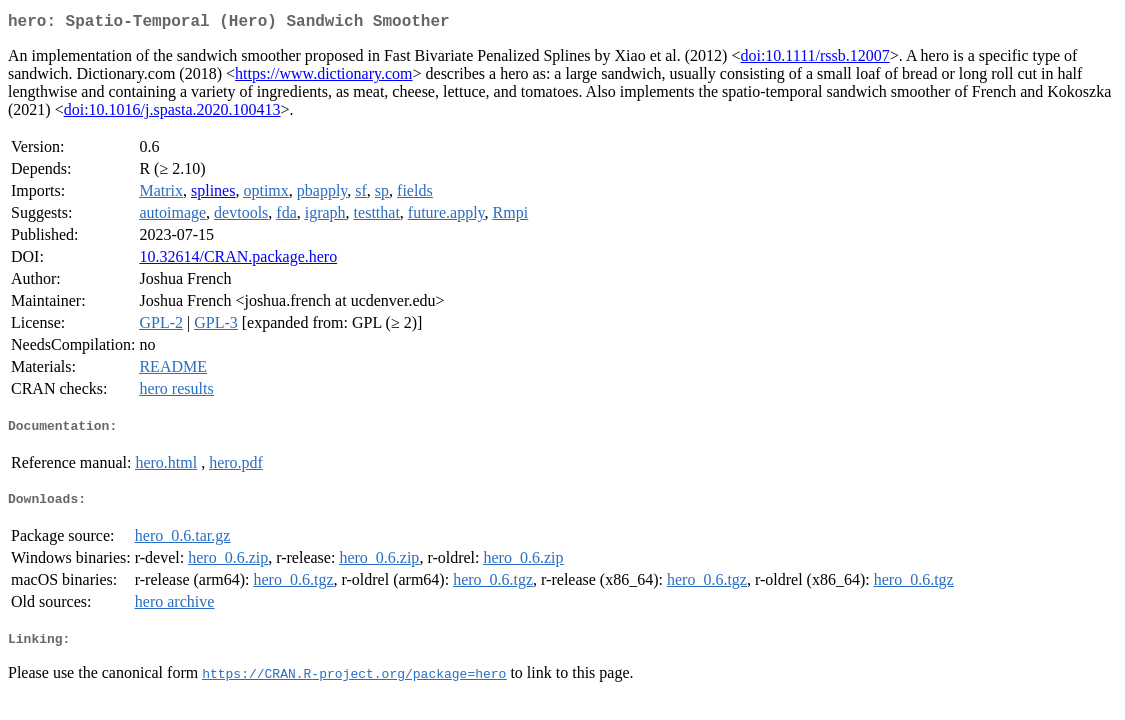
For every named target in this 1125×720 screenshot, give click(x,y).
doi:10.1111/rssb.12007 (814, 59)
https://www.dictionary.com (323, 77)
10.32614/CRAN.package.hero (238, 260)
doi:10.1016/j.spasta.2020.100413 (172, 113)
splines (213, 194)
